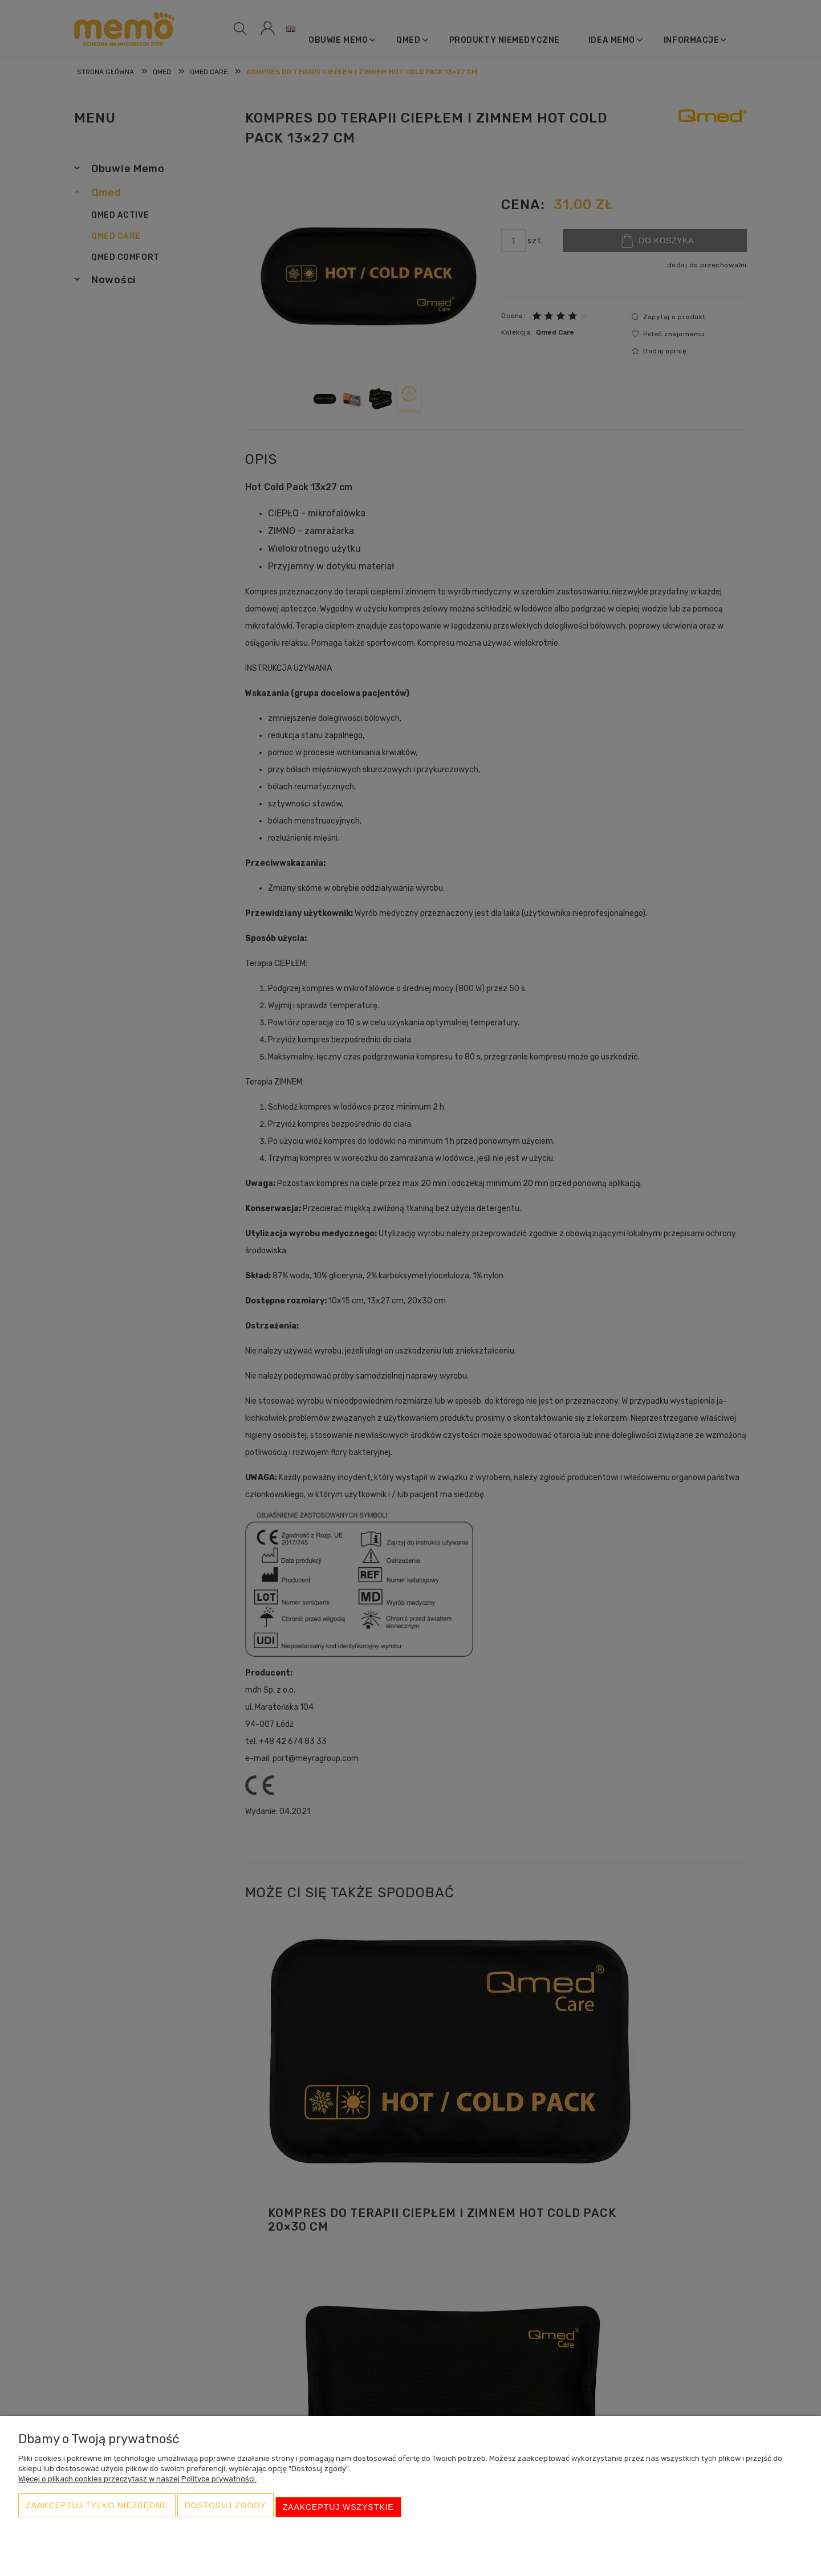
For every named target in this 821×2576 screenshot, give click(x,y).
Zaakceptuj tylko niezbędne (97, 2511)
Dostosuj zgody (225, 2511)
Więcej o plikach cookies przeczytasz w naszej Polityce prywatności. (137, 2486)
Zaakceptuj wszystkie (338, 2511)
